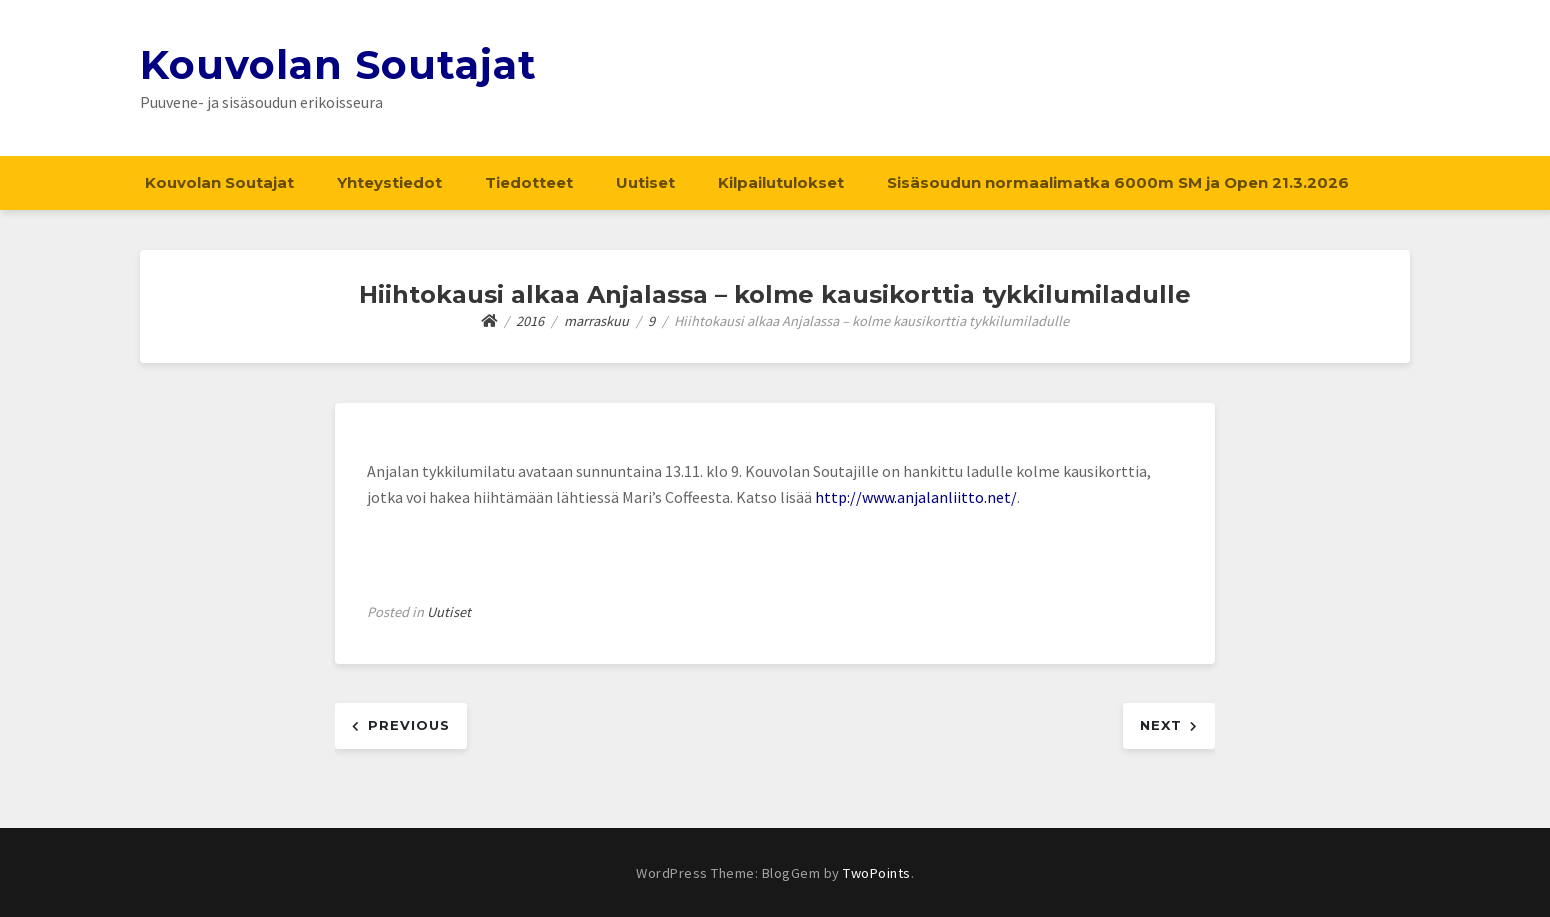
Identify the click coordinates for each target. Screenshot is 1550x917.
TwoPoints (877, 873)
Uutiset (645, 182)
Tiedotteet (529, 182)
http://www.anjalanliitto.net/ (916, 497)
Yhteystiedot (389, 182)
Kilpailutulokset (781, 182)
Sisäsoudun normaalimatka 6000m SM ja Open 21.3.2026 (1118, 182)
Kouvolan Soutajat (338, 64)
